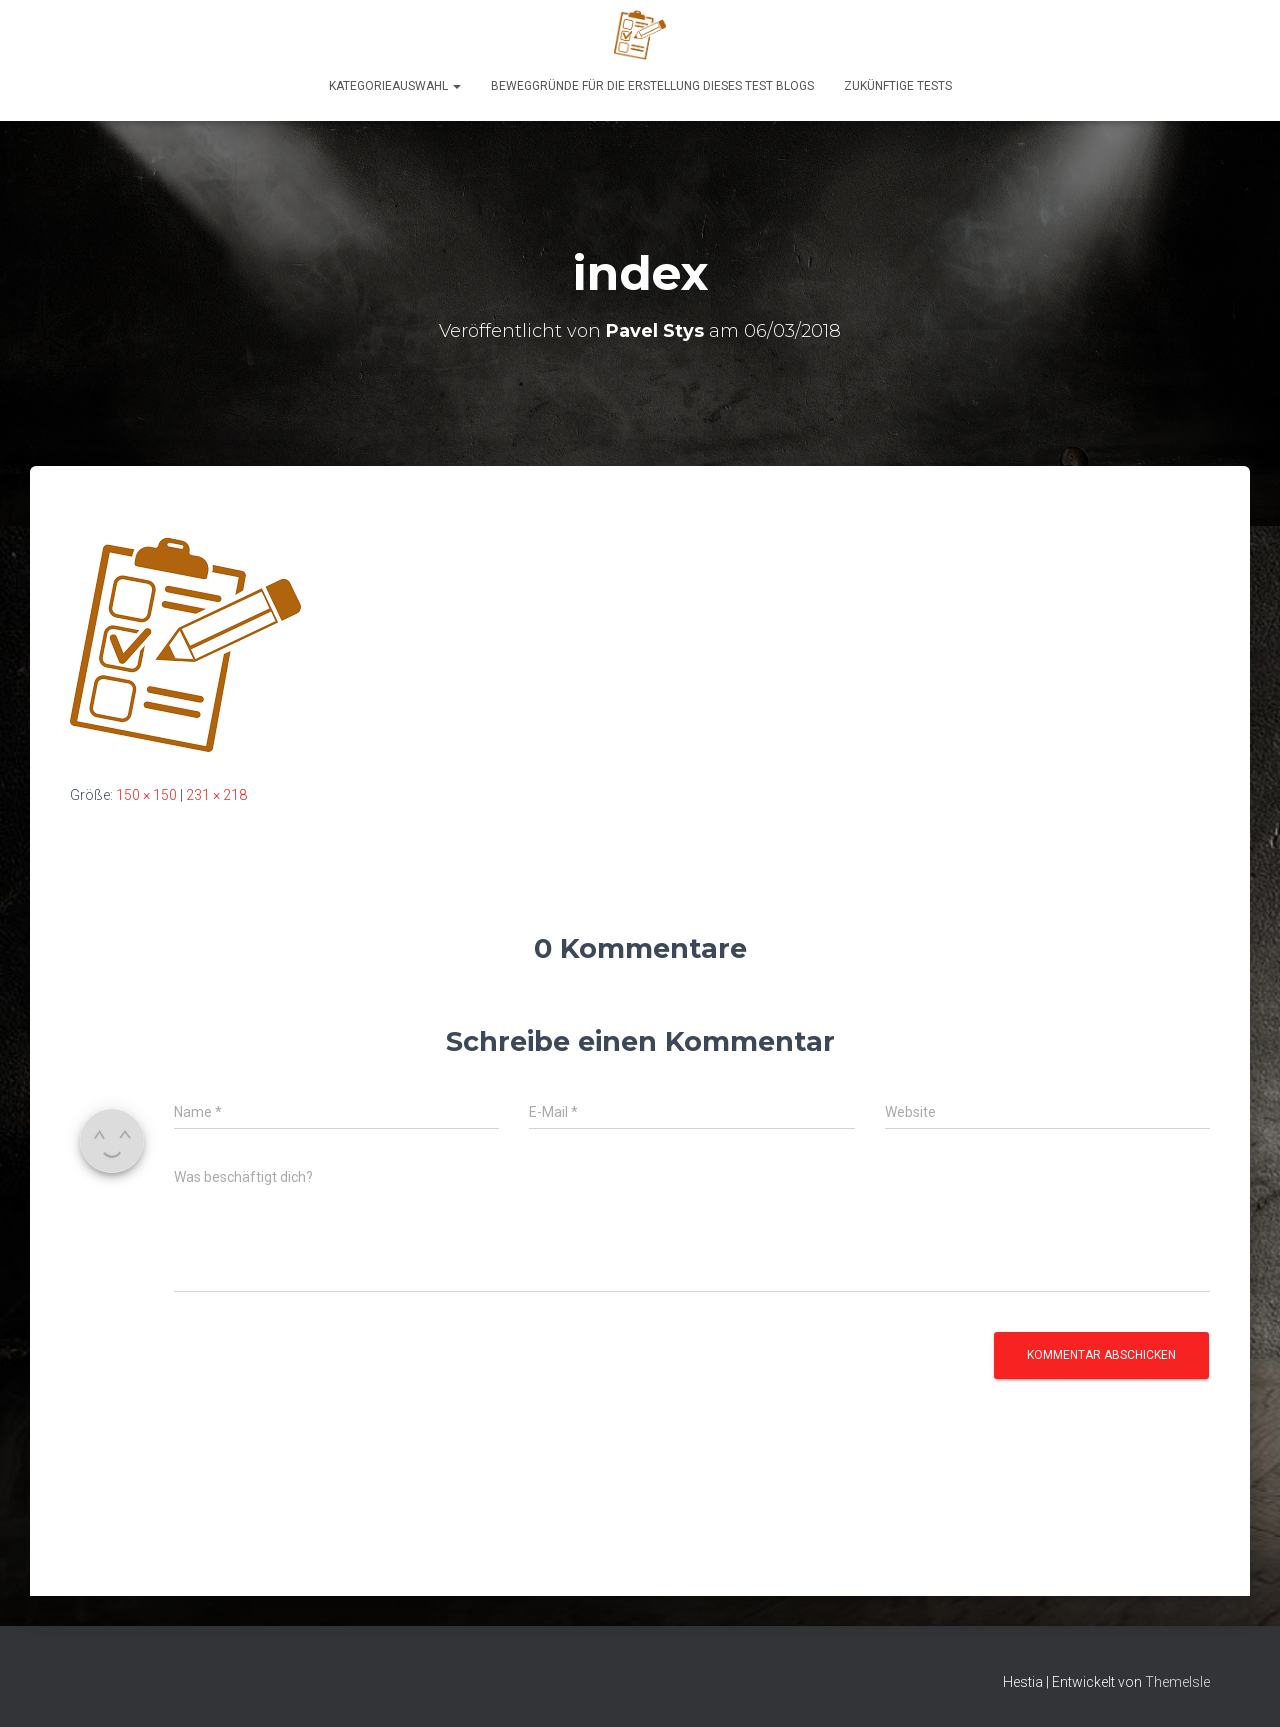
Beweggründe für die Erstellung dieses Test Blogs (652, 86)
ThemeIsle (1177, 1682)
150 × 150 (146, 795)
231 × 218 (216, 795)
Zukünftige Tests (898, 86)
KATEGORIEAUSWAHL (395, 86)
